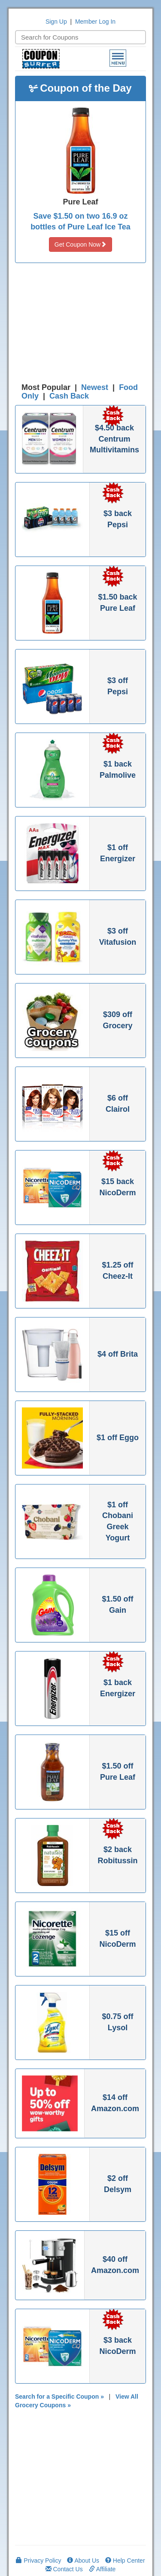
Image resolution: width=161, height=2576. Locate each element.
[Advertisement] (80, 325)
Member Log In (95, 21)
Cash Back (69, 396)
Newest (94, 387)
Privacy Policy (38, 2560)
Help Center (125, 2560)
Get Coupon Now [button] (80, 244)
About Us (83, 2560)
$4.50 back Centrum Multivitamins (114, 439)
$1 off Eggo (118, 1437)
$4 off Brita (117, 1354)
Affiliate (102, 2569)
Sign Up (56, 21)
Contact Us (64, 2569)
